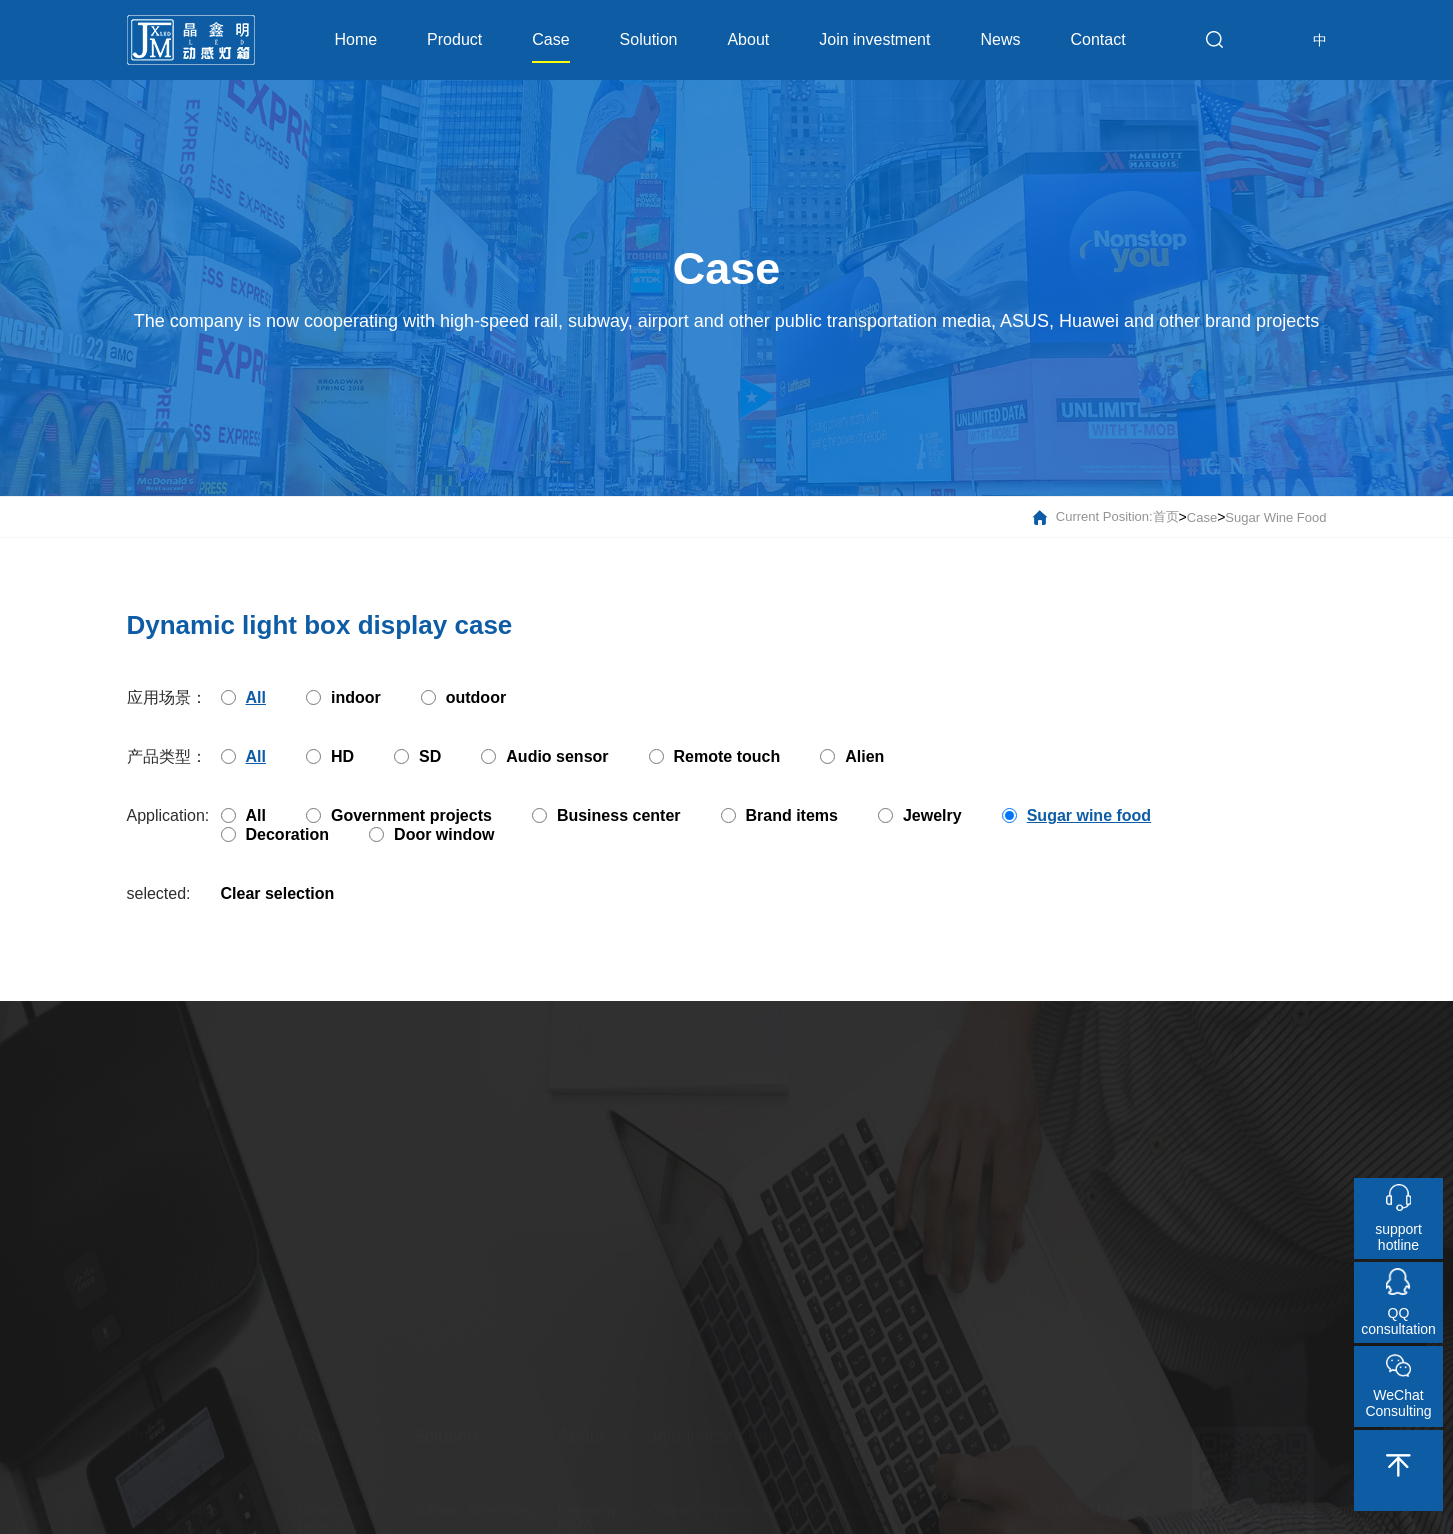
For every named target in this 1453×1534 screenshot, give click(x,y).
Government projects (399, 815)
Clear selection (278, 893)
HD (330, 756)
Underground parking (478, 1403)
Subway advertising (472, 1369)
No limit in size (172, 1369)
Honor (576, 1453)
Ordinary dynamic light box (731, 1369)
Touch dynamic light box (722, 1437)
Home (355, 39)
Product (454, 39)
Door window (431, 834)
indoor (343, 697)
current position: (1092, 518)
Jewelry (920, 815)
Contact (1097, 39)
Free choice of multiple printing (197, 1445)
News (1000, 39)
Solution (649, 39)
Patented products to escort (212, 1403)
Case (550, 47)
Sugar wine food (1275, 518)
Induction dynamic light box (732, 1471)
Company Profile (587, 1377)
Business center (606, 815)
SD (417, 756)
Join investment (874, 39)
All (243, 815)
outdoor (463, 697)
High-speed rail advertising (459, 1445)
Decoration (275, 834)
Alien (852, 756)
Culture (579, 1419)
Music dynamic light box (722, 1403)
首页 (1166, 518)
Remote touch (715, 756)
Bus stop (439, 1487)
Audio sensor (544, 756)
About (748, 39)
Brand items (779, 815)
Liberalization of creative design (202, 1495)
